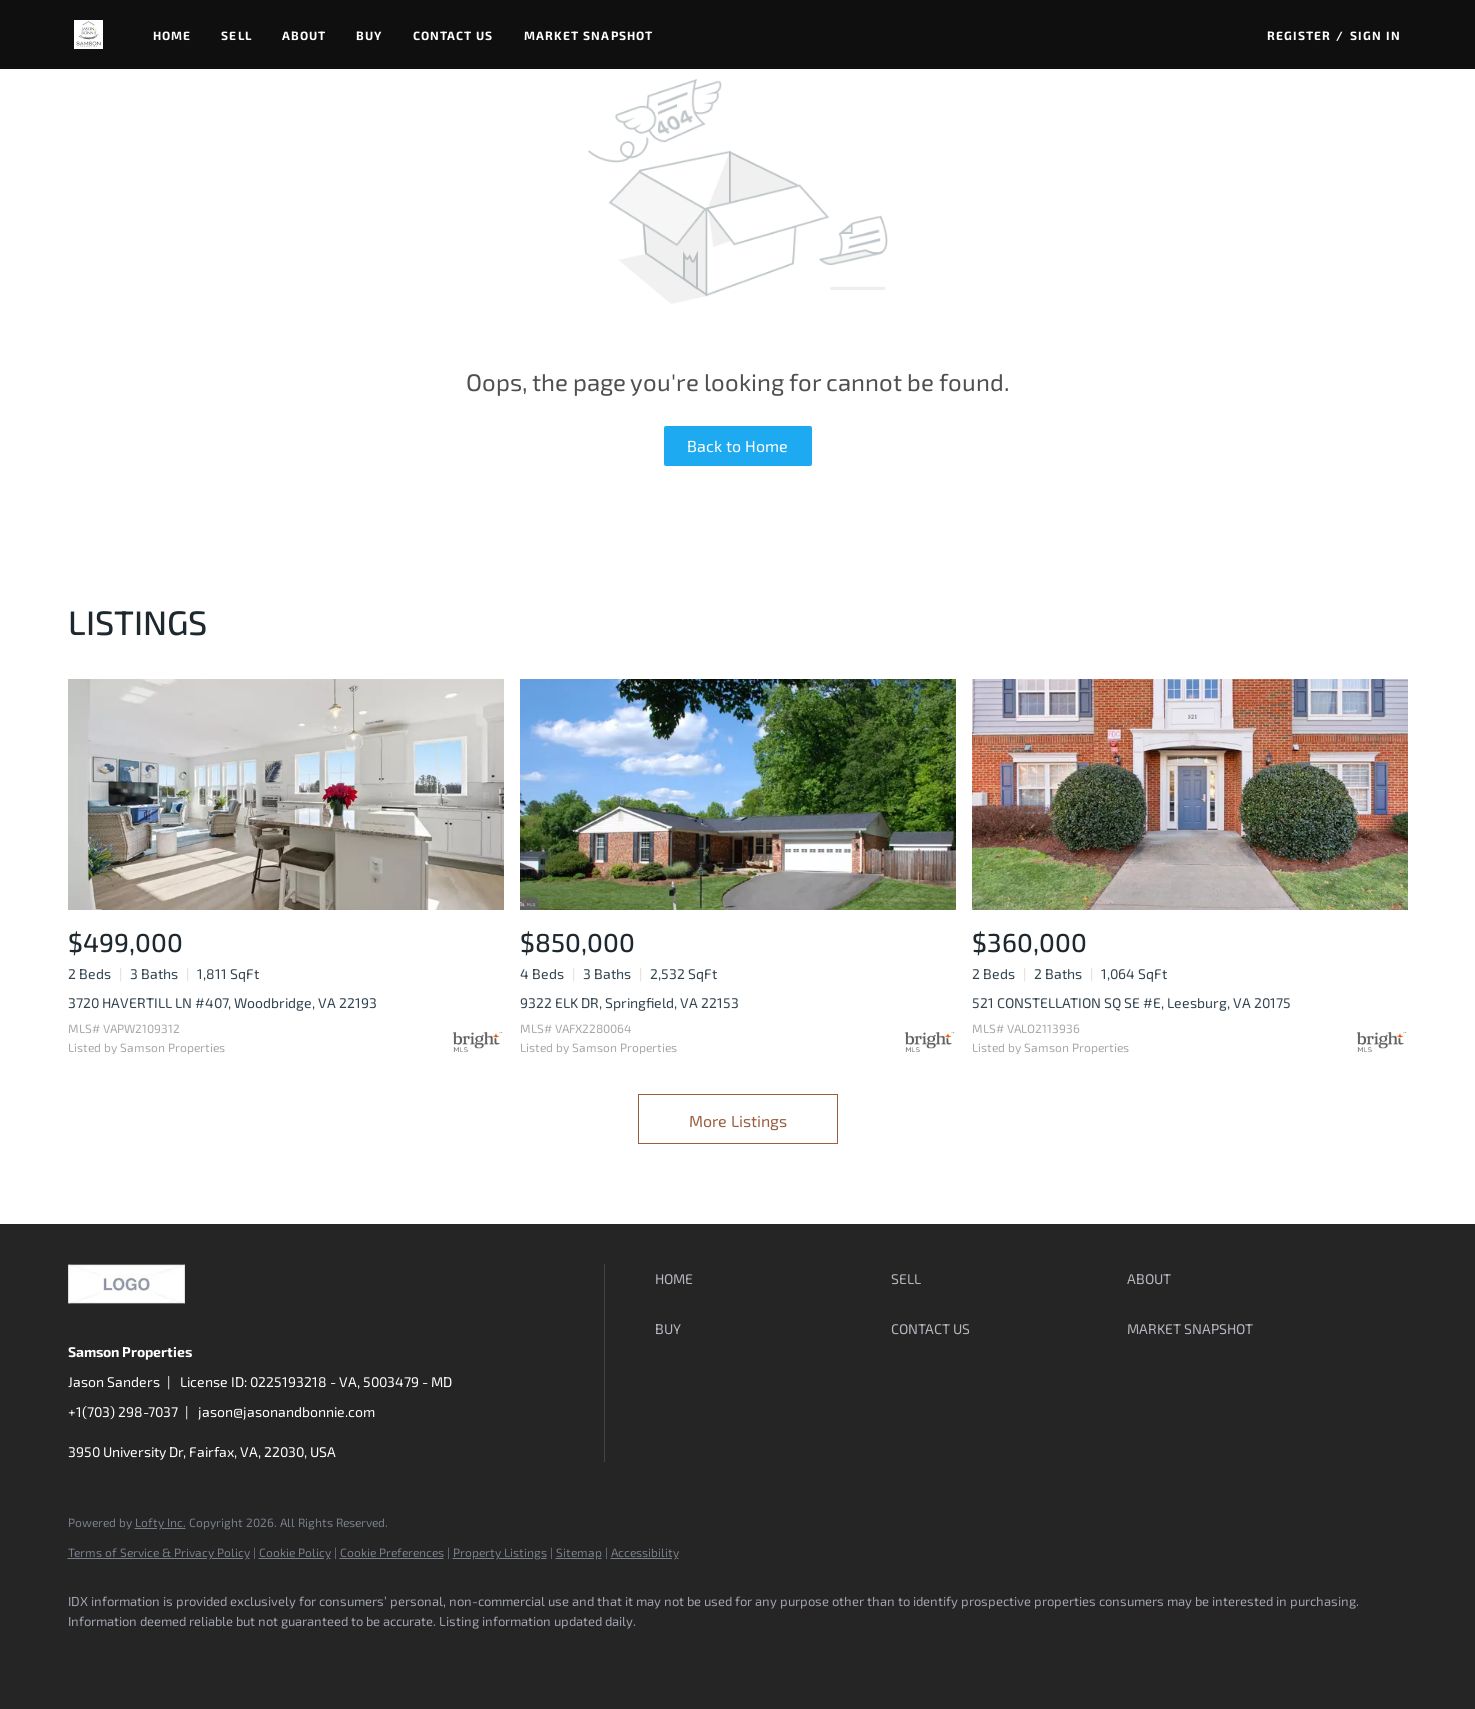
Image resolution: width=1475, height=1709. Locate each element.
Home (172, 35)
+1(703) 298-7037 (123, 1411)
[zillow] (208, 1655)
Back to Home (737, 445)
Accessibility (645, 1552)
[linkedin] (150, 1655)
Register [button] (1299, 35)
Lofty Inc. (160, 1522)
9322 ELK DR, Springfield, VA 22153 (629, 1002)
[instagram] (266, 1655)
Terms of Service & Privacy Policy (159, 1552)
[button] (88, 34)
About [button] (304, 35)
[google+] (324, 1655)
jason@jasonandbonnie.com (286, 1411)
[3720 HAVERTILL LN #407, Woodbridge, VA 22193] (286, 794)
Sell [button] (236, 35)
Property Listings (500, 1552)
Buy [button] (369, 35)
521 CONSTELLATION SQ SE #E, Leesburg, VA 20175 (1131, 1002)
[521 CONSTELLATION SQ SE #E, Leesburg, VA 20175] (1190, 794)
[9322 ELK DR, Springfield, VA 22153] (738, 794)
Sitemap (579, 1552)
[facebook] (92, 1655)
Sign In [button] (1376, 35)
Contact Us (453, 35)
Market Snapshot (589, 35)
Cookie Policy (295, 1552)
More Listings (738, 1120)
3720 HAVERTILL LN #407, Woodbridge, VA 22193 (222, 1002)
